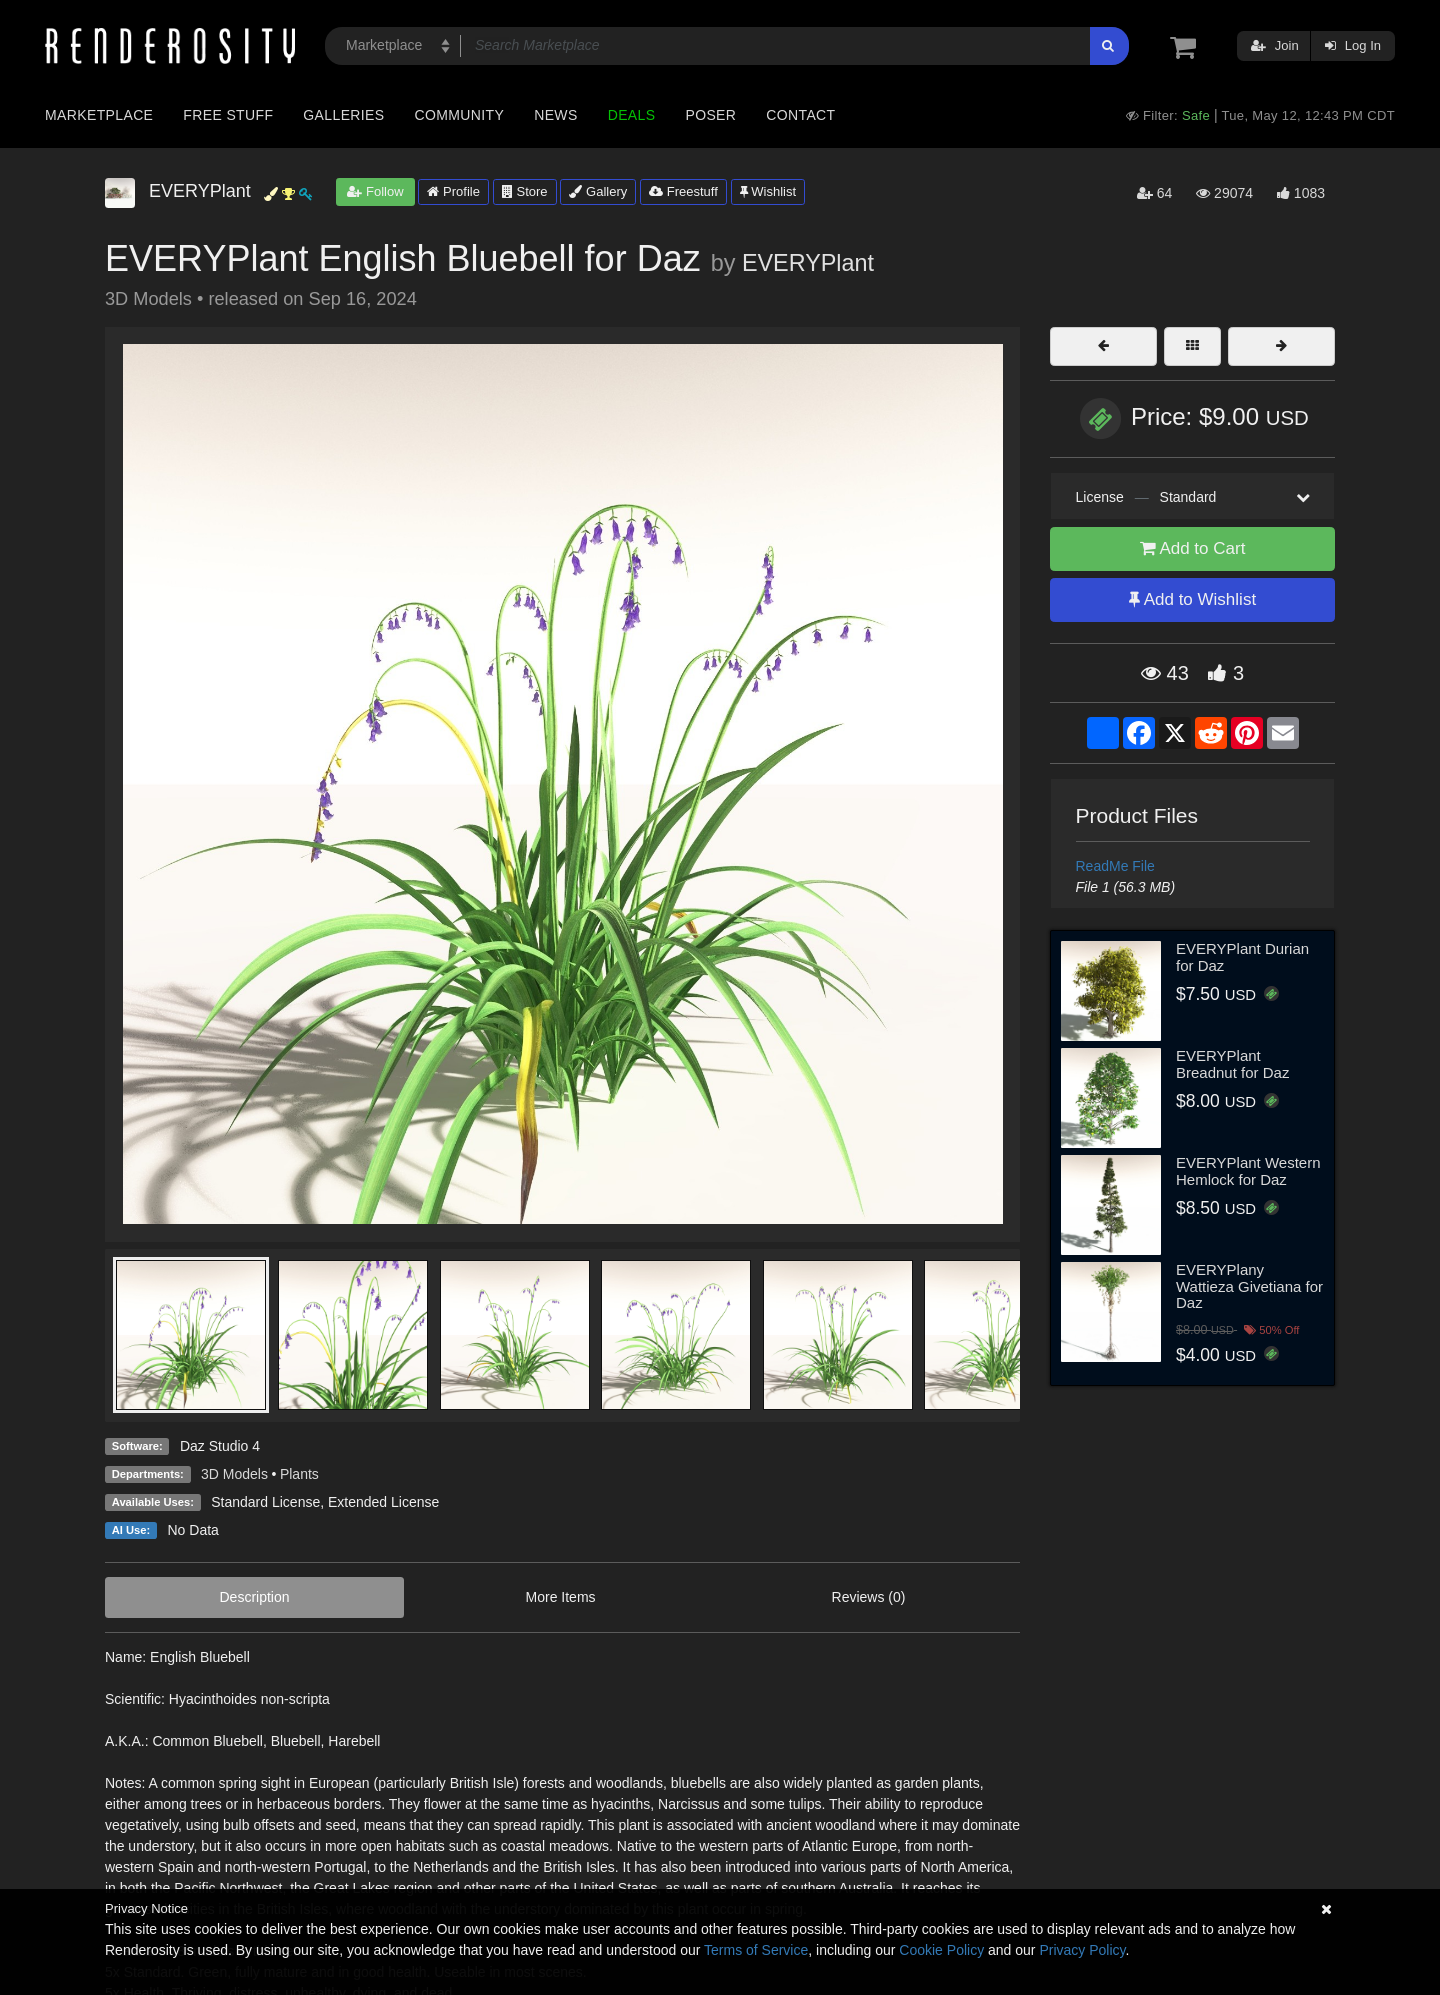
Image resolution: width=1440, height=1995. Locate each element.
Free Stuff (228, 115)
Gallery (598, 191)
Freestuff (683, 191)
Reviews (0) (869, 1597)
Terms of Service (756, 1950)
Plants (299, 1474)
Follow (375, 191)
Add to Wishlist (1192, 599)
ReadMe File (1115, 866)
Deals (632, 115)
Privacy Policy (1082, 1950)
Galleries (343, 115)
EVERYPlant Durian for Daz (1242, 957)
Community (460, 115)
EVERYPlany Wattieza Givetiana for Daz (1249, 1286)
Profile (453, 191)
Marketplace (99, 115)
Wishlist (768, 191)
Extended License (383, 1502)
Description (255, 1597)
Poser (710, 115)
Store (525, 191)
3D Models (234, 1474)
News (555, 115)
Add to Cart (1193, 548)
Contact (800, 115)
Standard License (265, 1502)
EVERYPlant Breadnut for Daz (1232, 1064)
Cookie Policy (941, 1950)
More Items (561, 1597)
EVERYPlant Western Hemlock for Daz (1248, 1171)
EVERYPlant (808, 263)
